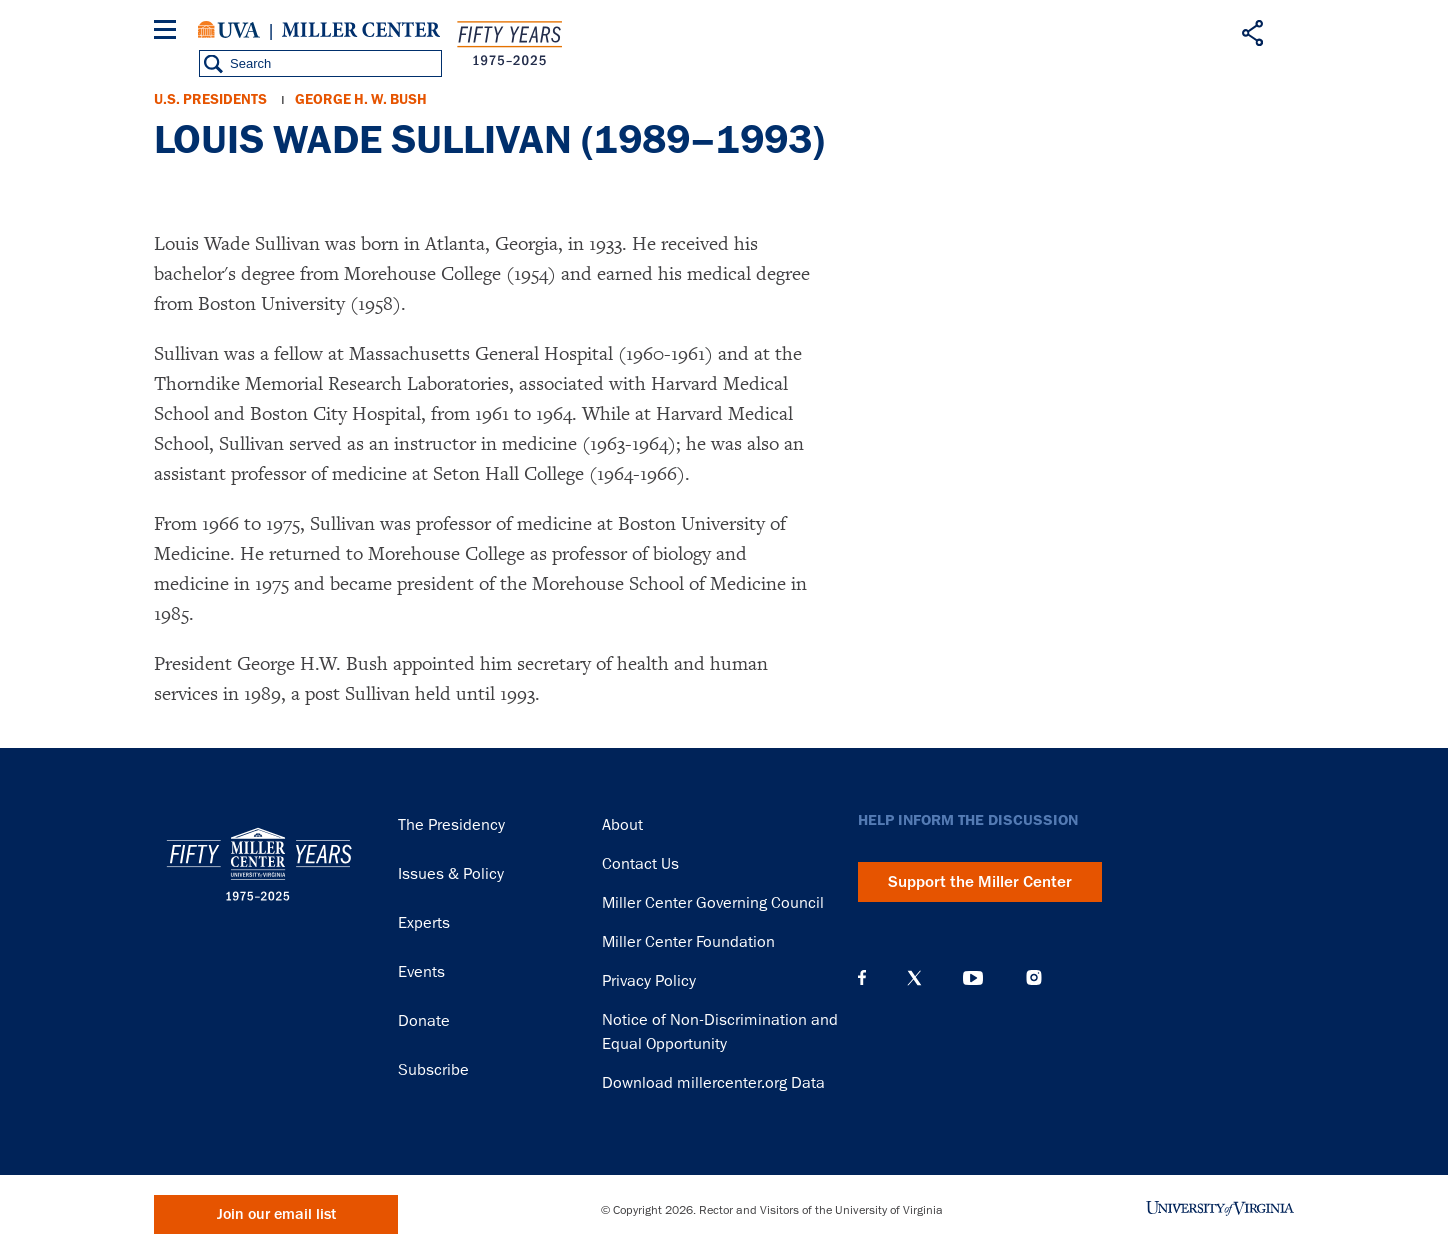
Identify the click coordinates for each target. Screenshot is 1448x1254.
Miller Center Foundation (688, 942)
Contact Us (640, 864)
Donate (424, 1021)
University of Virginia (229, 30)
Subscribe (433, 1070)
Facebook (862, 978)
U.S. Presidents (210, 99)
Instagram (1034, 977)
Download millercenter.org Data (713, 1083)
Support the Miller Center (980, 882)
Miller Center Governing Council (713, 903)
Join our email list (276, 1214)
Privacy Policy (649, 981)
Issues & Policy (451, 874)
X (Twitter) (914, 978)
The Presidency (451, 825)
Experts (424, 923)
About (622, 825)
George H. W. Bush (361, 99)
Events (421, 972)
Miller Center (361, 30)
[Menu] (169, 32)
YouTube (973, 978)
